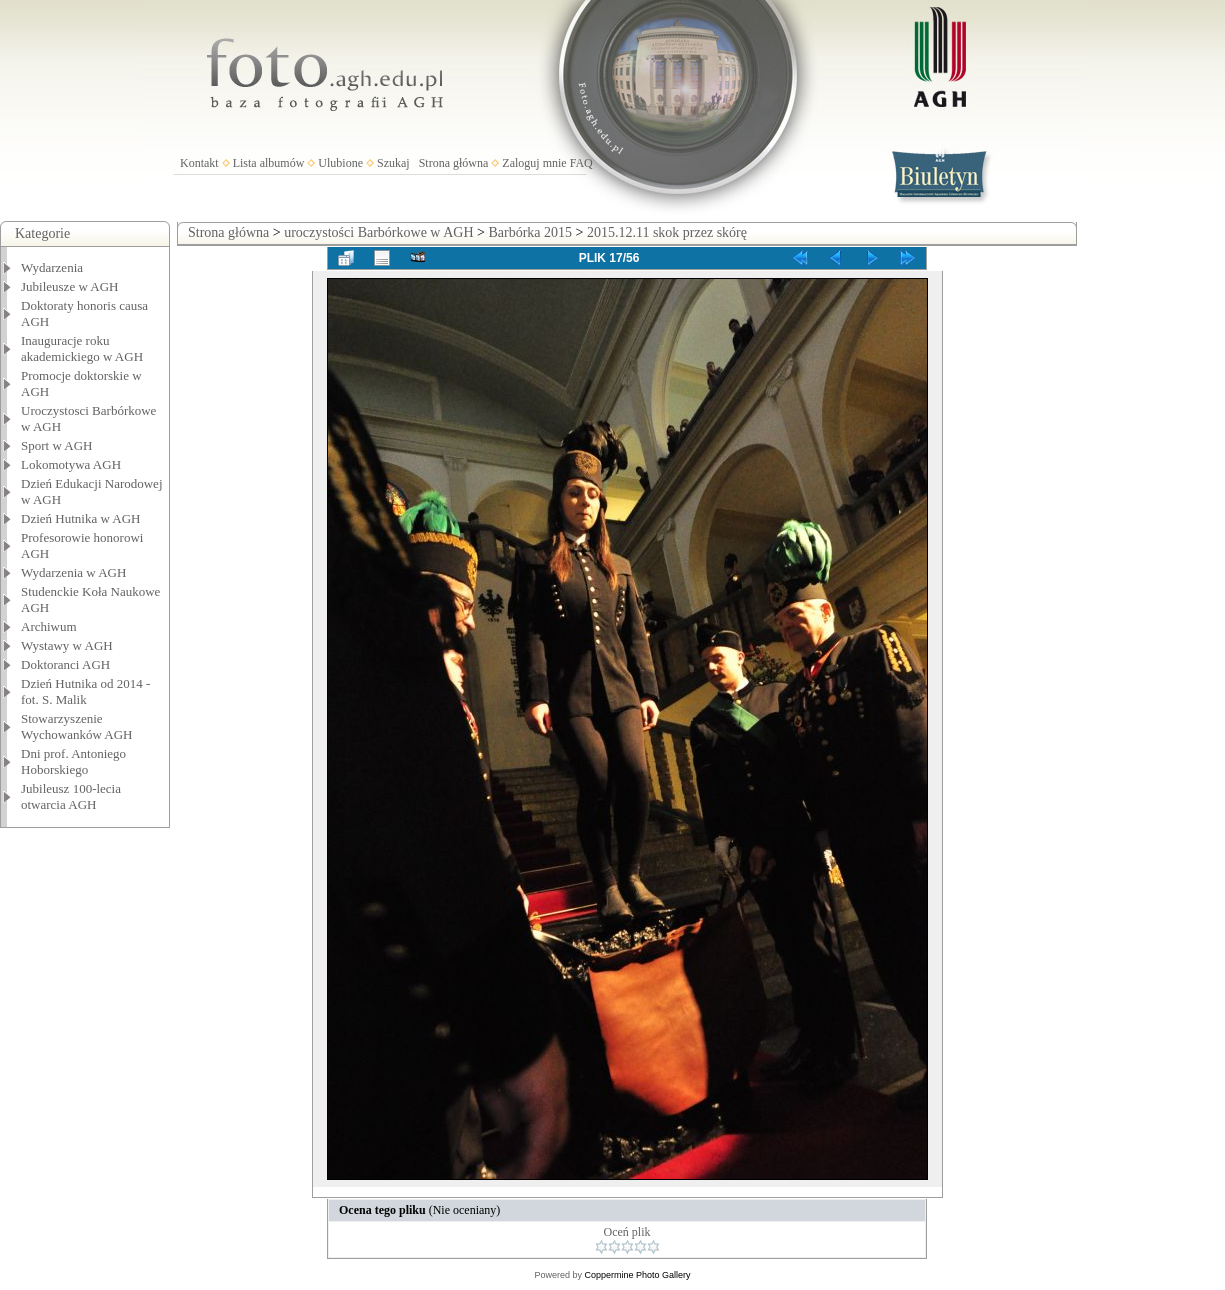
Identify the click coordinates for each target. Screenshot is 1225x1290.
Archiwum (49, 626)
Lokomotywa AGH (71, 464)
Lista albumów (269, 163)
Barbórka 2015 (530, 232)
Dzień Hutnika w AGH (81, 518)
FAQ (581, 163)
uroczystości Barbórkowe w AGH (378, 232)
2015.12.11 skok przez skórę (667, 232)
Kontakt (199, 163)
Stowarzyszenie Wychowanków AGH (77, 726)
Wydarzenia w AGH (73, 572)
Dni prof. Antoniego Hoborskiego (73, 761)
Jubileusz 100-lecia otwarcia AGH (71, 796)
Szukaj (393, 163)
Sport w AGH (57, 445)
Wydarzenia (52, 267)
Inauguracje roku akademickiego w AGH (82, 348)
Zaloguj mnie (534, 163)
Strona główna (454, 163)
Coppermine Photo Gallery (637, 1275)
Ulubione (340, 163)
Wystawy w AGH (67, 645)
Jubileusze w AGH (70, 286)
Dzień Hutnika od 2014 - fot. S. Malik (85, 691)
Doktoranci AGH (65, 664)
